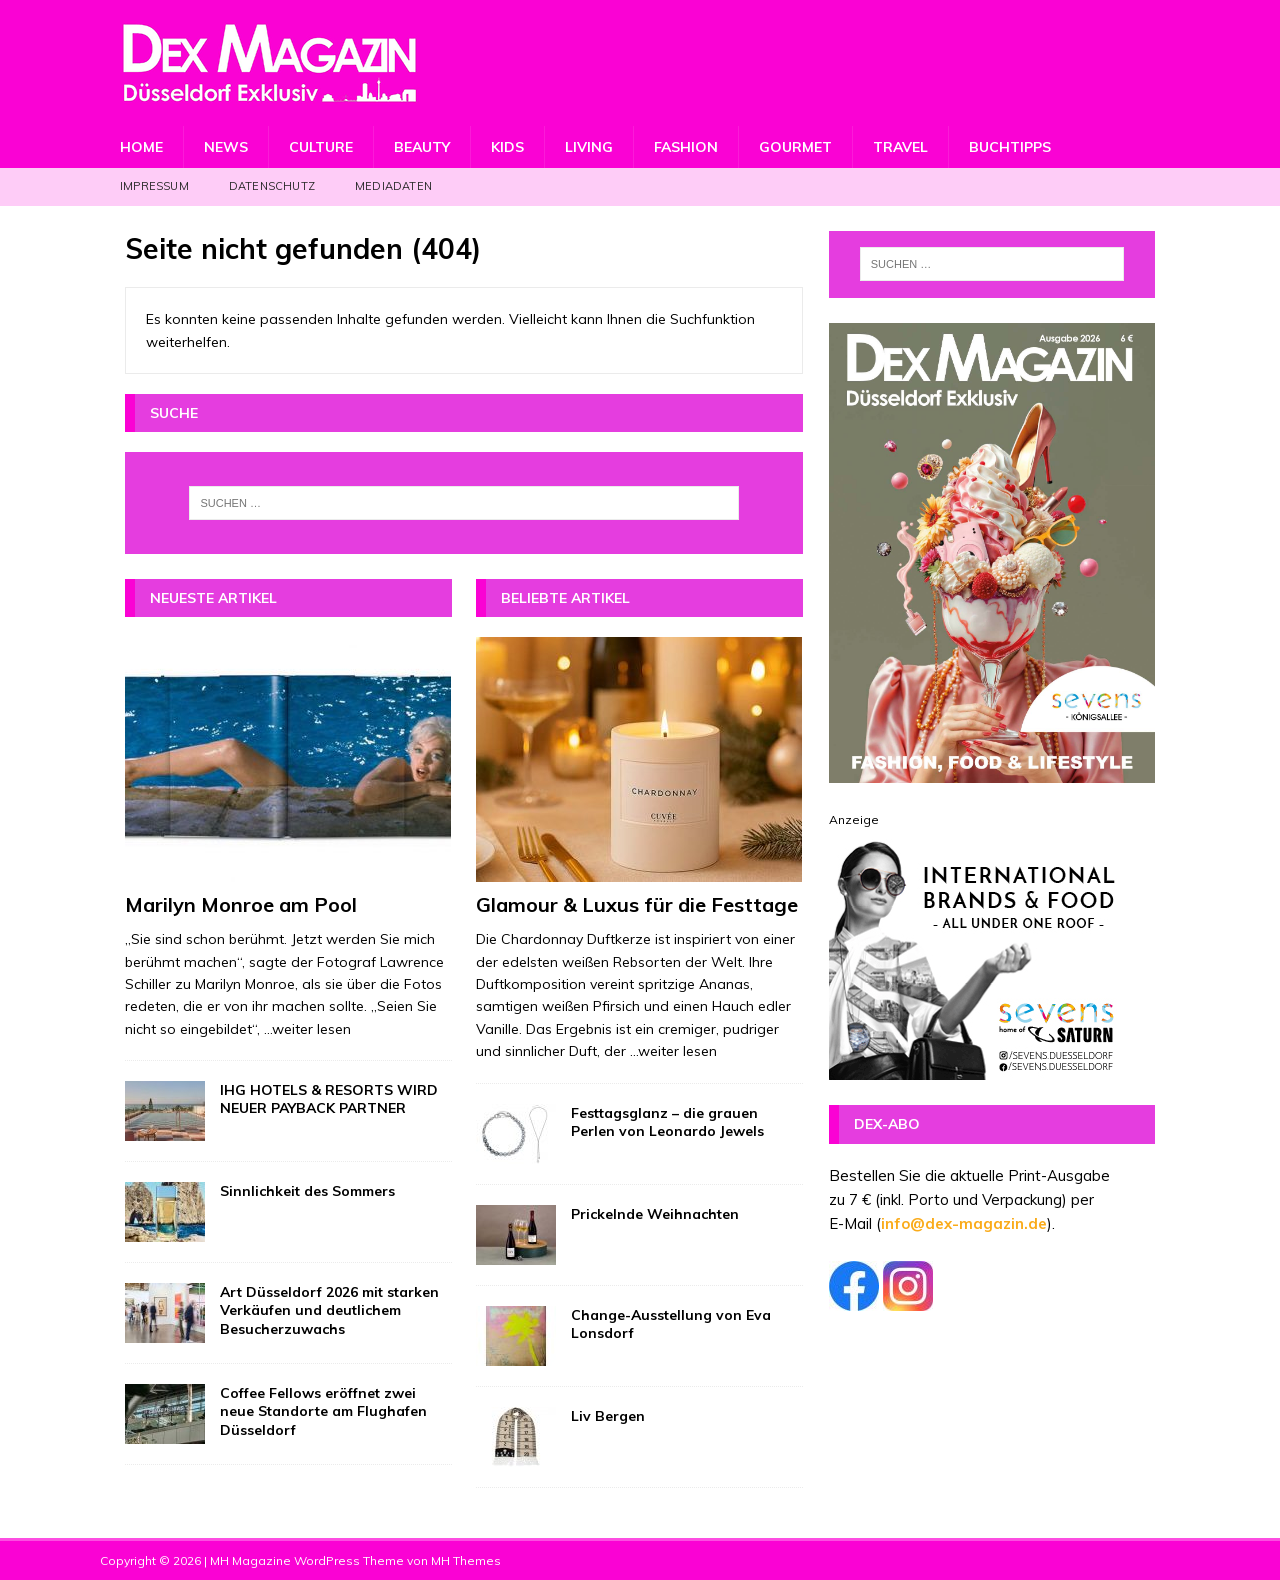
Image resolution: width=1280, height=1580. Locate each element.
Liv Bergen (608, 1416)
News (226, 147)
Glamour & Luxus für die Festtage (637, 904)
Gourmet (795, 147)
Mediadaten (393, 186)
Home (141, 147)
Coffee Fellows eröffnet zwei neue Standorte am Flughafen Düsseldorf (323, 1411)
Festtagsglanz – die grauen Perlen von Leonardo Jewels (667, 1122)
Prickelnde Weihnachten (655, 1214)
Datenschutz (272, 186)
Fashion (686, 147)
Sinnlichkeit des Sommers (307, 1191)
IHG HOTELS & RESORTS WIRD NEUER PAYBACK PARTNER (329, 1099)
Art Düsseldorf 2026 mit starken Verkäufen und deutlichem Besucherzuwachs (329, 1310)
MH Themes (466, 1560)
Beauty (422, 147)
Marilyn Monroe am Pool (241, 904)
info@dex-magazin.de (964, 1223)
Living (589, 147)
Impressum (154, 186)
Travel (900, 147)
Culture (321, 147)
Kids (507, 147)
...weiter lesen (307, 1029)
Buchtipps (1010, 147)
